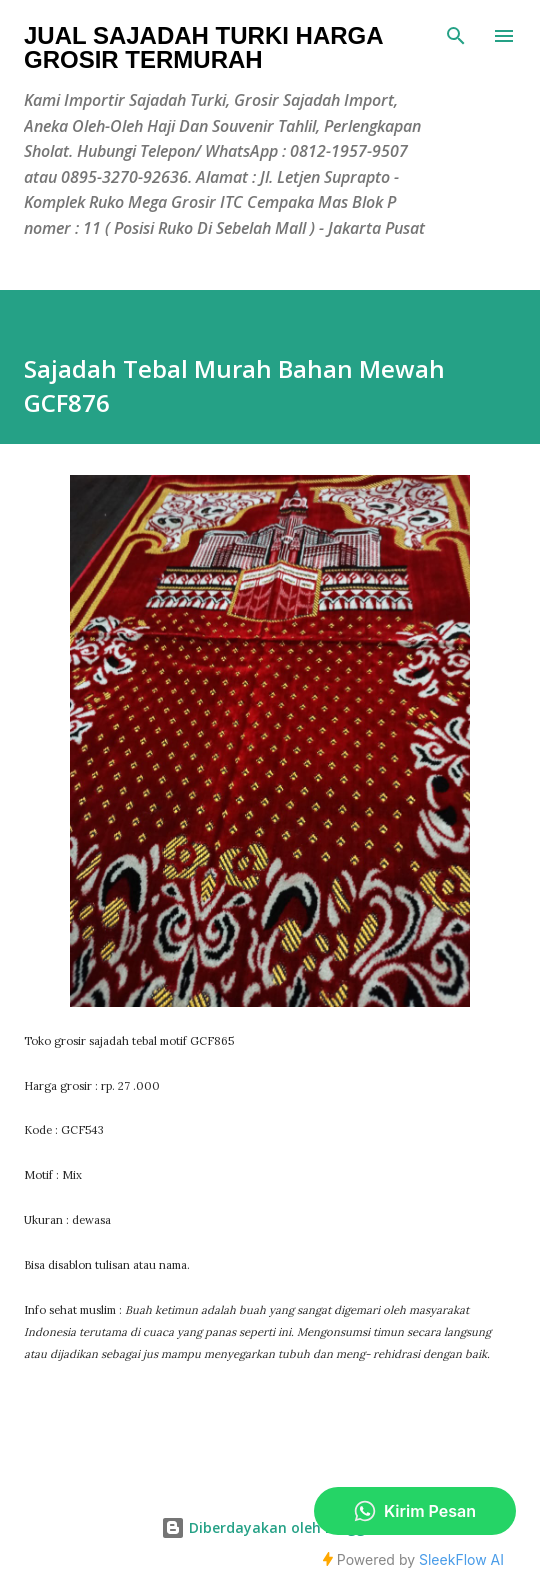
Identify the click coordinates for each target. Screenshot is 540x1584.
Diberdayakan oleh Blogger (270, 1527)
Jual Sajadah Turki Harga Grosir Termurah (203, 47)
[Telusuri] (456, 36)
